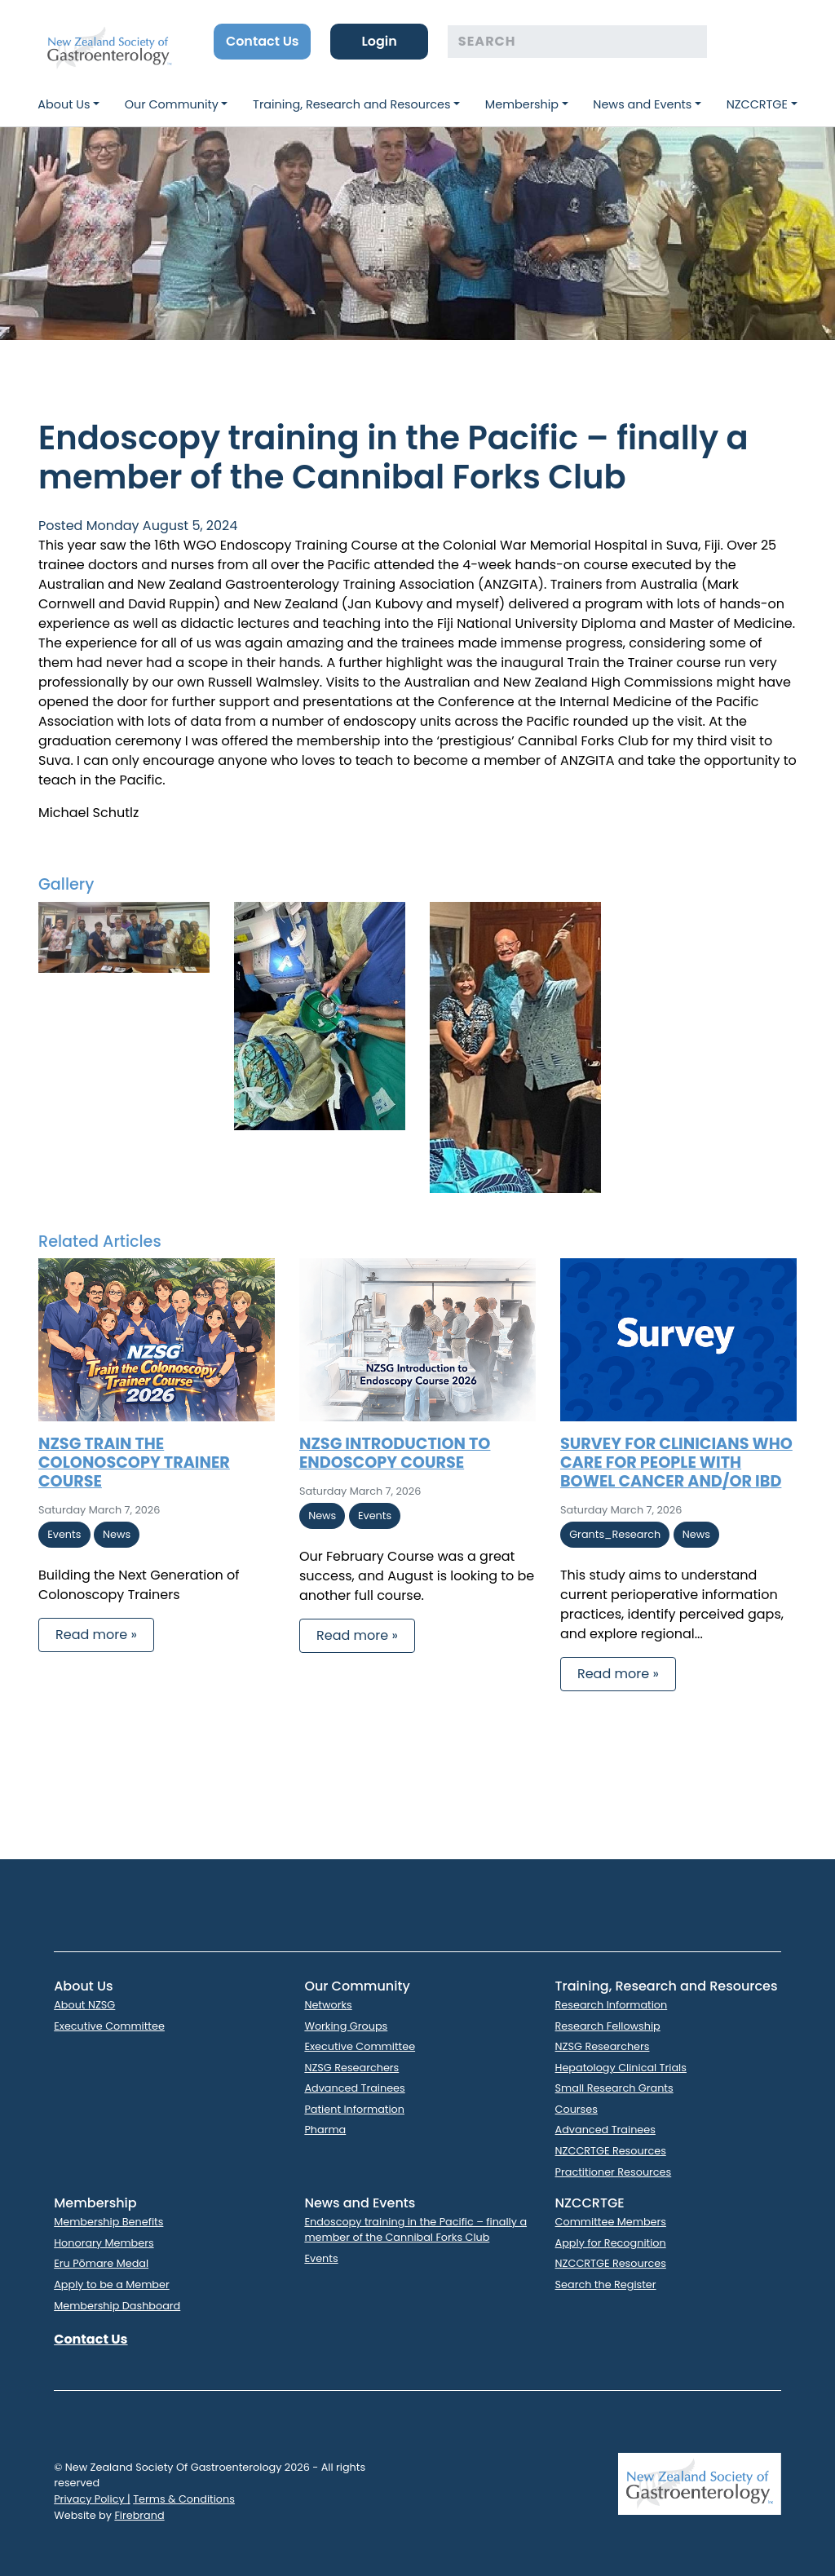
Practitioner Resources (613, 2172)
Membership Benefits (108, 2222)
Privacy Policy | (92, 2499)
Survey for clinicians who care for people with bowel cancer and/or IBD (676, 1462)
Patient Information (354, 2109)
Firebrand (139, 2515)
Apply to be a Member (112, 2284)
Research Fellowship (607, 2026)
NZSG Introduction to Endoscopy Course (394, 1453)
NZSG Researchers (351, 2067)
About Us (64, 104)
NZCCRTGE (757, 104)
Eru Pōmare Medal (101, 2263)
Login (378, 41)
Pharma (325, 2129)
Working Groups (345, 2026)
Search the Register (605, 2284)
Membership (522, 104)
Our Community (172, 104)
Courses (576, 2109)
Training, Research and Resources (351, 104)
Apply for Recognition (610, 2243)
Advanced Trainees (354, 2088)
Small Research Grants (614, 2088)
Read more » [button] (96, 1634)
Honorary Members (103, 2243)
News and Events (642, 104)
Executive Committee (109, 2026)
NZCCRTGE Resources (610, 2151)
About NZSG (84, 2005)
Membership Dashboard (117, 2306)
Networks (327, 2005)
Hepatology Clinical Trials (621, 2067)
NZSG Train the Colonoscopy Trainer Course (134, 1462)
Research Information (611, 2005)
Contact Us (262, 41)
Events (321, 2258)
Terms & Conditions (184, 2499)
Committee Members (610, 2222)
